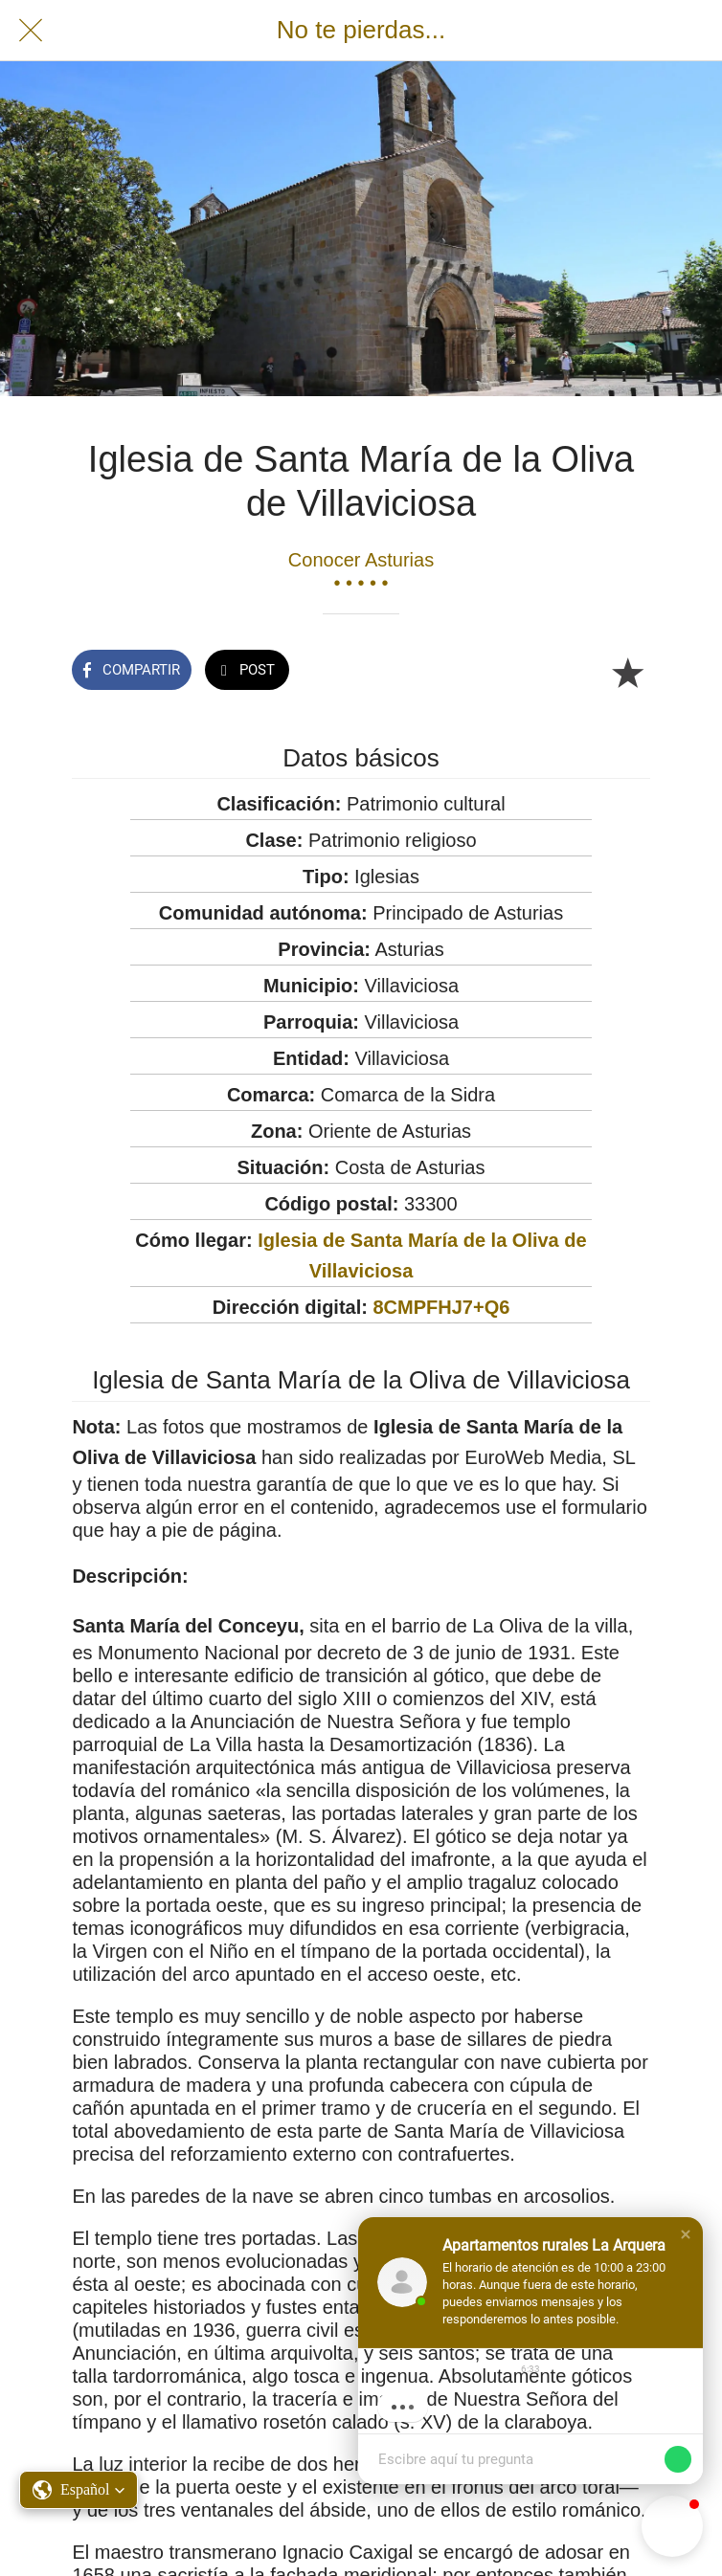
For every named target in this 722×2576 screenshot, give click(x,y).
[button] (685, 2234)
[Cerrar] (30, 30)
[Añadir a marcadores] (627, 672)
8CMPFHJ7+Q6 (440, 1307)
